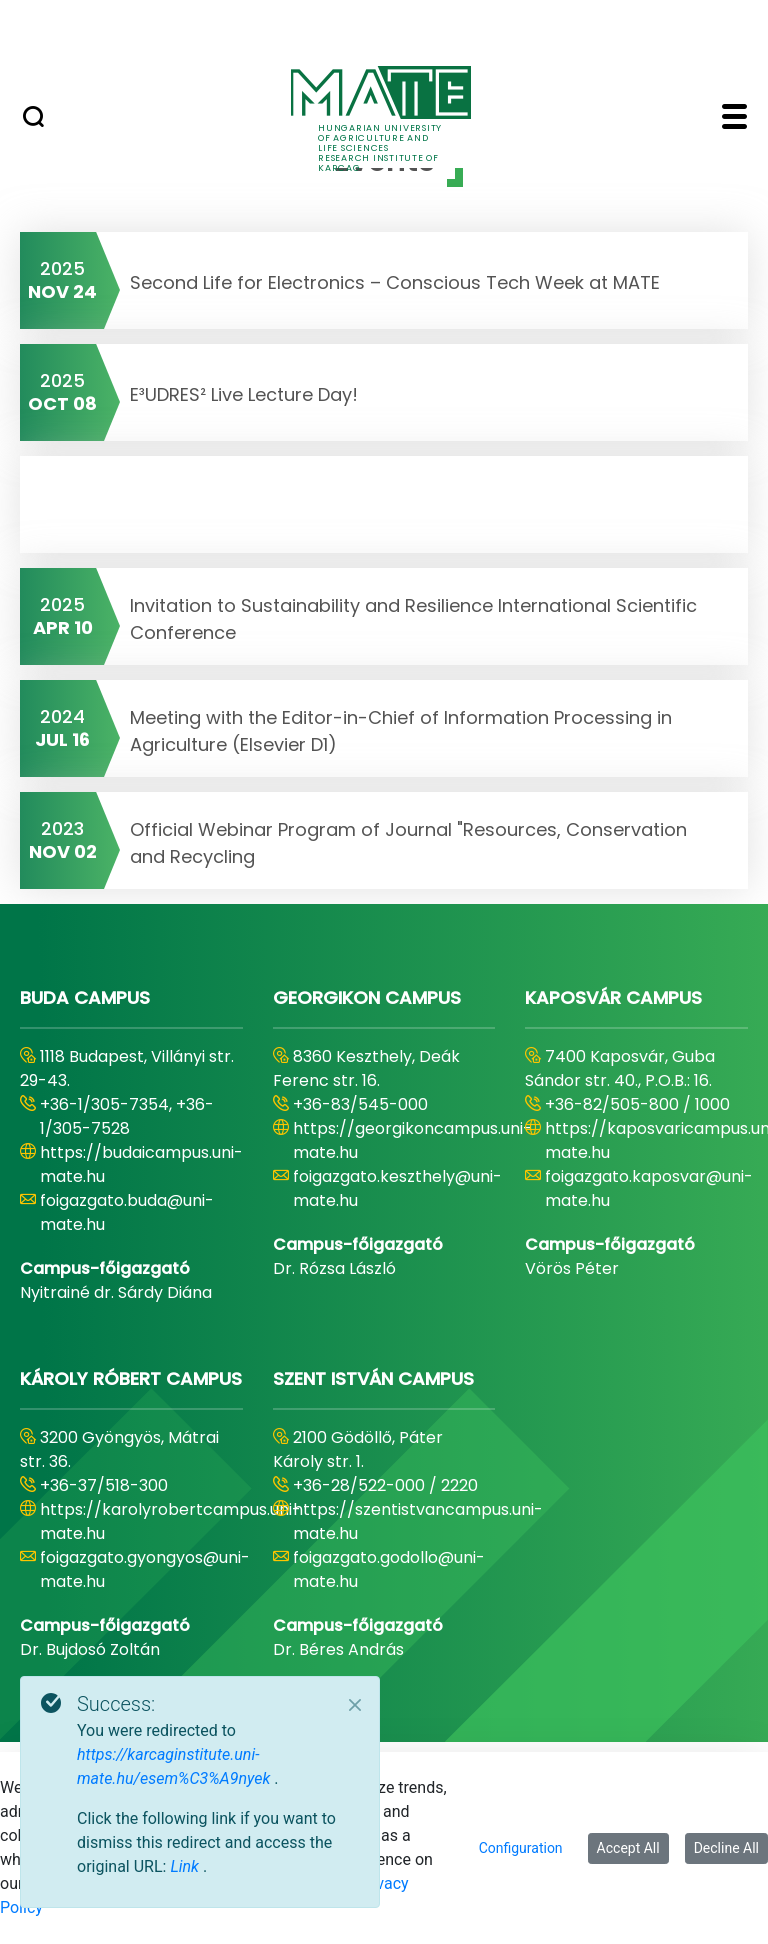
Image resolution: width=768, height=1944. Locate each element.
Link (186, 1866)
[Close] (355, 1705)
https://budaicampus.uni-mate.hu (141, 1164)
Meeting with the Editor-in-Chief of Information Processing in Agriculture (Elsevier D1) (401, 731)
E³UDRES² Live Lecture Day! (244, 394)
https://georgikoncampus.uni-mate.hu (412, 1140)
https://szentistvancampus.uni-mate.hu (418, 1521)
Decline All (726, 1848)
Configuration (521, 1848)
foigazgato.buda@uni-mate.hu (127, 1212)
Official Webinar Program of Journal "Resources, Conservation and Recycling (408, 843)
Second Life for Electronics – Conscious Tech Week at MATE (395, 282)
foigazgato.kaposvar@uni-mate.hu (649, 1188)
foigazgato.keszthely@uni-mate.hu (397, 1188)
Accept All (628, 1848)
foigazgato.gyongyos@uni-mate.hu (145, 1569)
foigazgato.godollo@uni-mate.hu (389, 1569)
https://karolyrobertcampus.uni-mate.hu (170, 1521)
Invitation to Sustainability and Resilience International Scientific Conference (413, 619)
